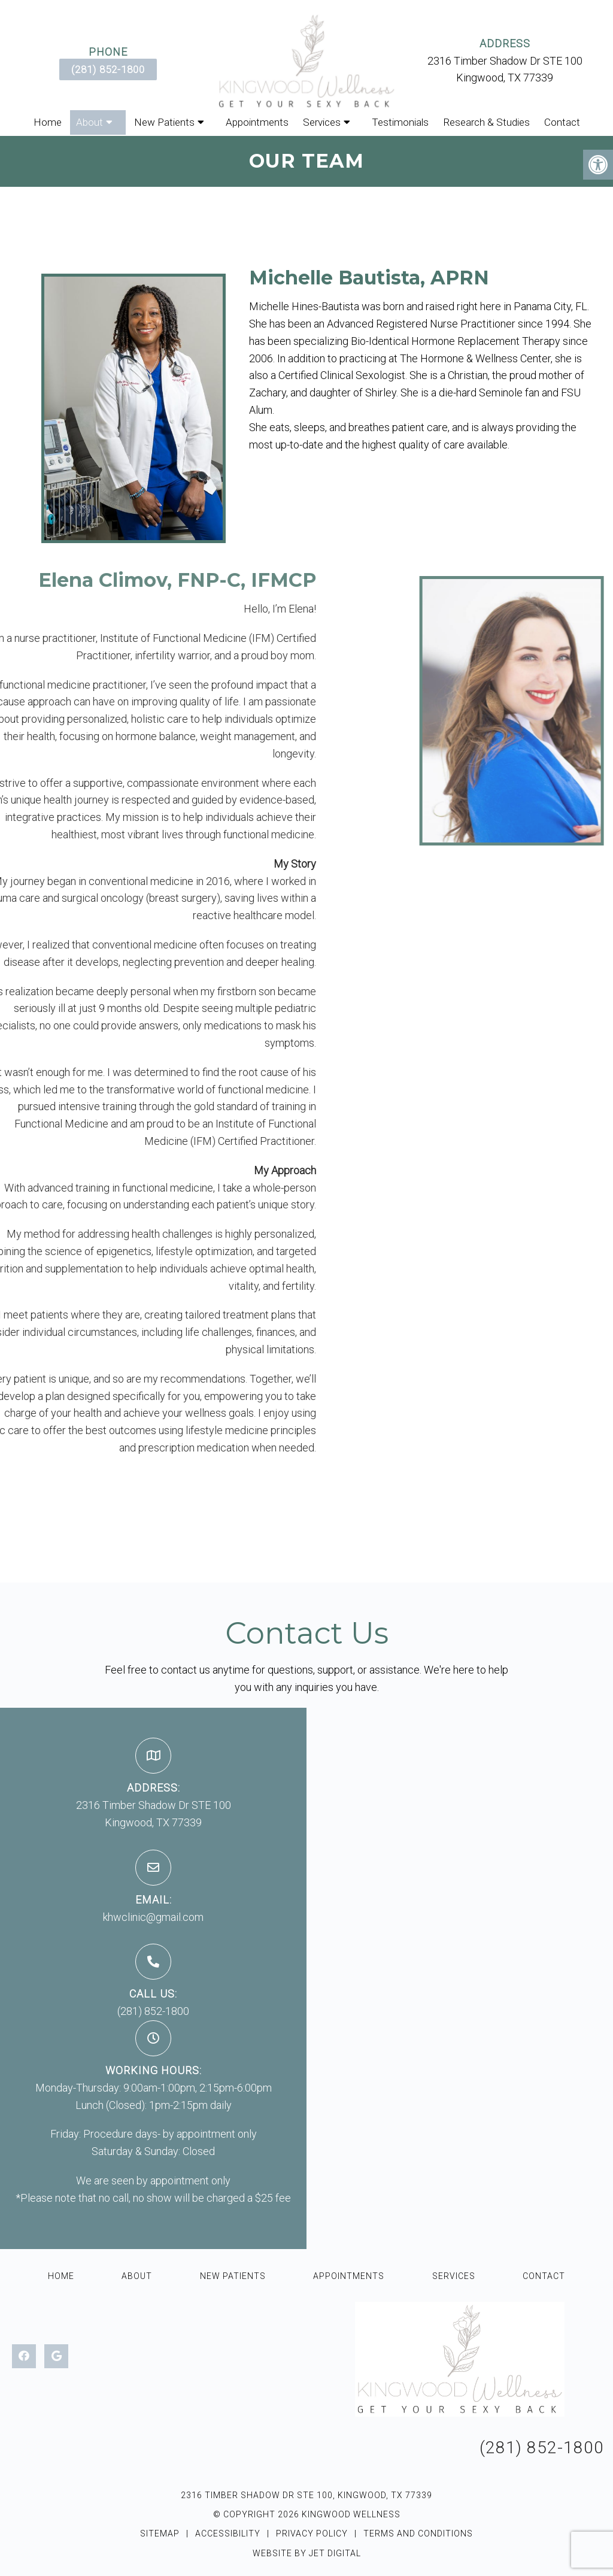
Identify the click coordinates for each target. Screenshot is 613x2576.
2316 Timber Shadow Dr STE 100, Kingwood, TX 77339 (306, 2495)
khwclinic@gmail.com (153, 1917)
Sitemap (160, 2533)
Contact (562, 122)
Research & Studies (486, 122)
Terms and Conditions (418, 2533)
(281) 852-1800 (108, 69)
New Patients (164, 122)
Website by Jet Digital (307, 2553)
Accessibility (227, 2533)
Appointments (257, 122)
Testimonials (400, 122)
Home (48, 122)
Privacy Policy (313, 2533)
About (89, 122)
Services (322, 122)
